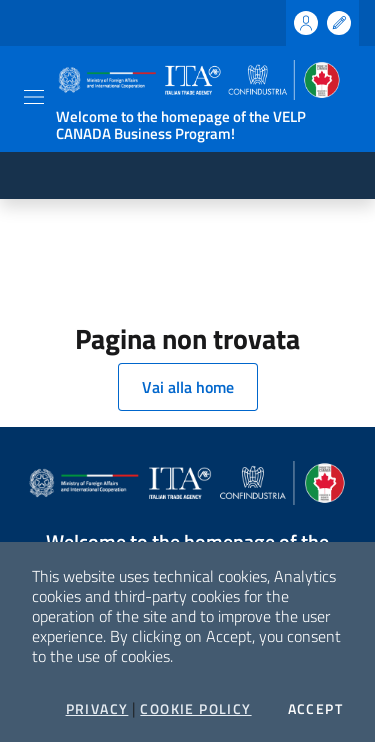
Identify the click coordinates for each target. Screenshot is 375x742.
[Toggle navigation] (34, 97)
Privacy (97, 709)
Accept (315, 709)
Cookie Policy (195, 709)
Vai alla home (188, 387)
